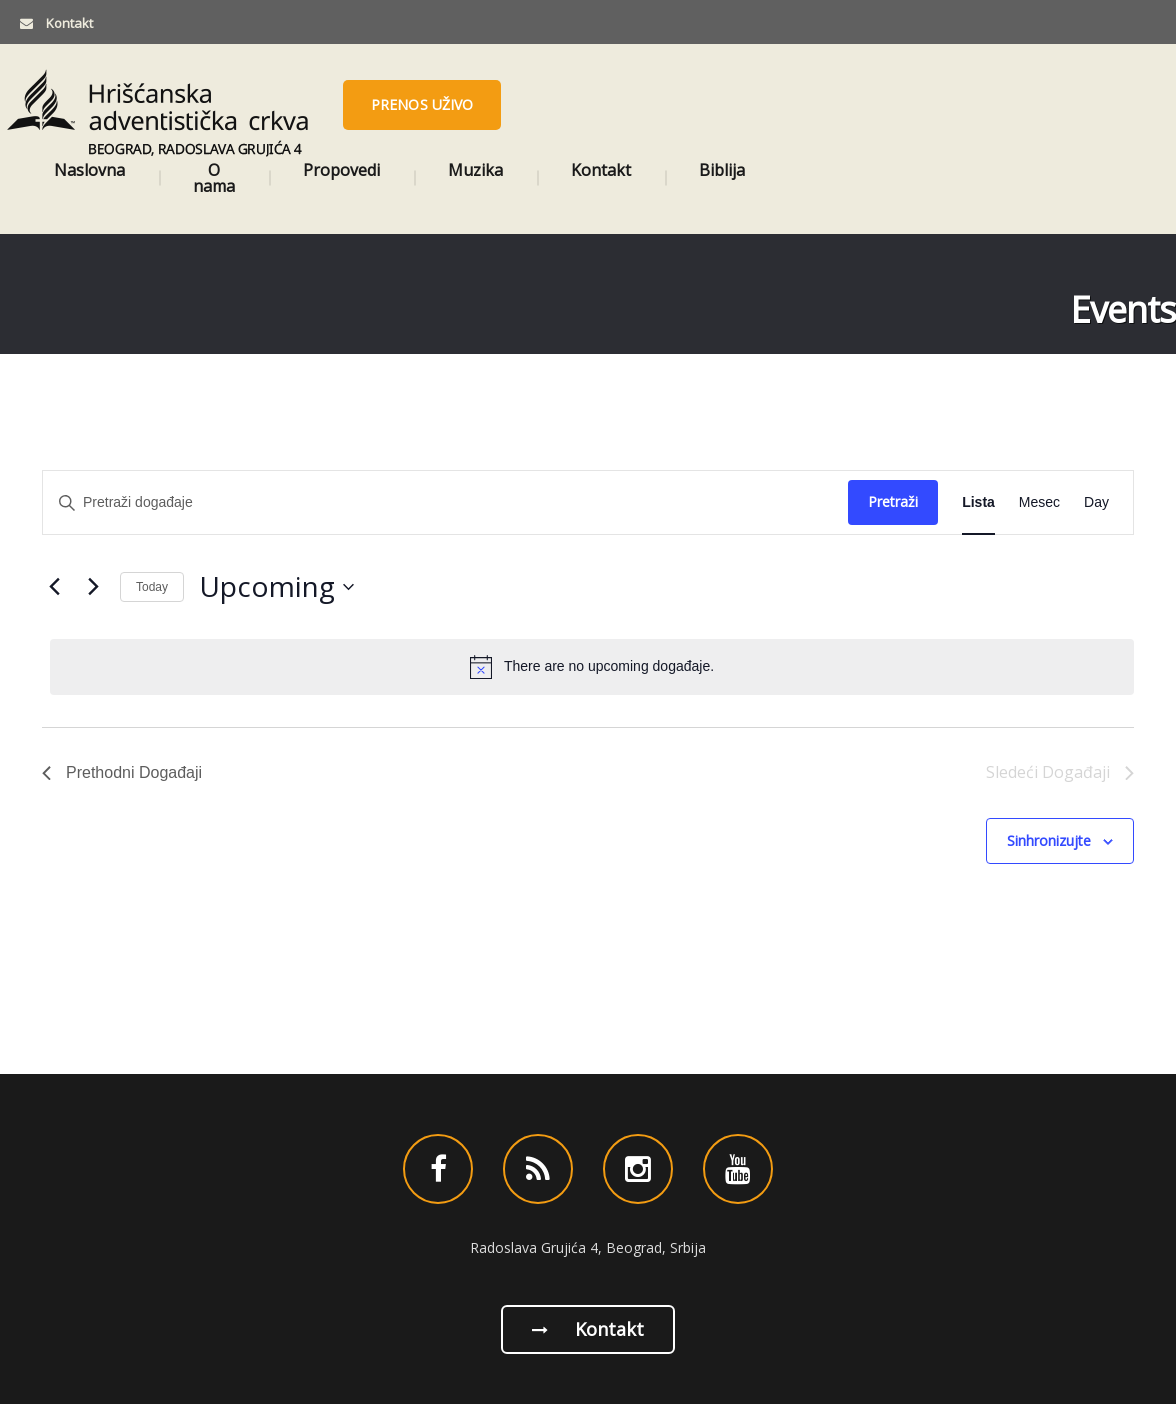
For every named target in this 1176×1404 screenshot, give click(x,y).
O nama (214, 178)
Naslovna (89, 170)
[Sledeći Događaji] (93, 587)
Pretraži (893, 501)
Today (152, 587)
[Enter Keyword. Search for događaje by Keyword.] (445, 502)
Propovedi (341, 170)
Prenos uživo (422, 104)
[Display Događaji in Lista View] (978, 502)
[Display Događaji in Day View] (1096, 502)
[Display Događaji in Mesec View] (1039, 502)
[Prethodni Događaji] (54, 587)
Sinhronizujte (1049, 840)
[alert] (592, 667)
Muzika (475, 170)
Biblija (722, 170)
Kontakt (601, 170)
